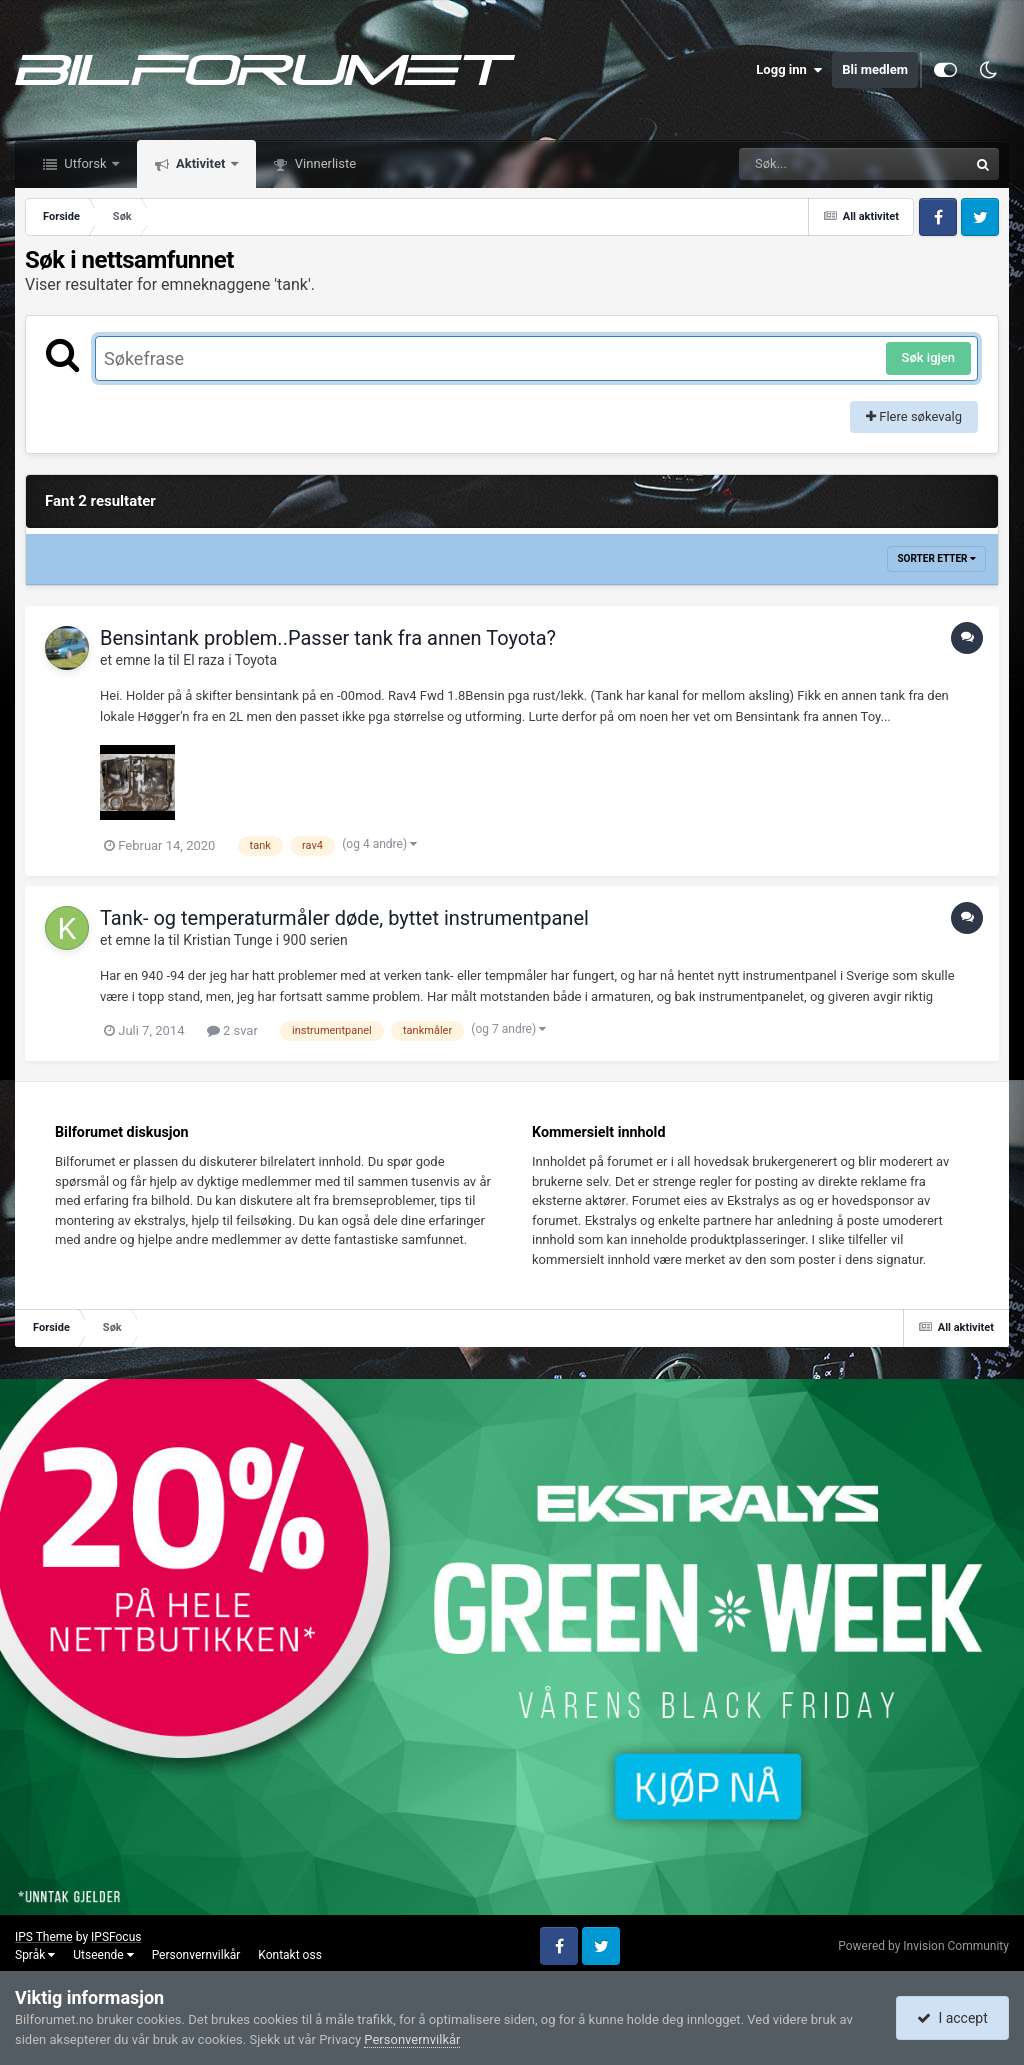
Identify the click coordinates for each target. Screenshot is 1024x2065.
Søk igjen (928, 357)
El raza (203, 660)
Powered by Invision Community (923, 1946)
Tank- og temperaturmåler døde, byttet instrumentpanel (344, 918)
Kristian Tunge (227, 940)
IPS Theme (44, 1937)
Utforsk (85, 163)
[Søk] (805, 164)
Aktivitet (201, 163)
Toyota (256, 660)
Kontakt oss (290, 1955)
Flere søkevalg (914, 416)
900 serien (315, 940)
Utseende (103, 1955)
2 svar (232, 1030)
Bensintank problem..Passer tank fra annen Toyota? (328, 638)
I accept (952, 2018)
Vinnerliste (324, 163)
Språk (35, 1955)
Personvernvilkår (196, 1955)
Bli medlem (875, 69)
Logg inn (789, 70)
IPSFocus (116, 1937)
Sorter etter (936, 558)
